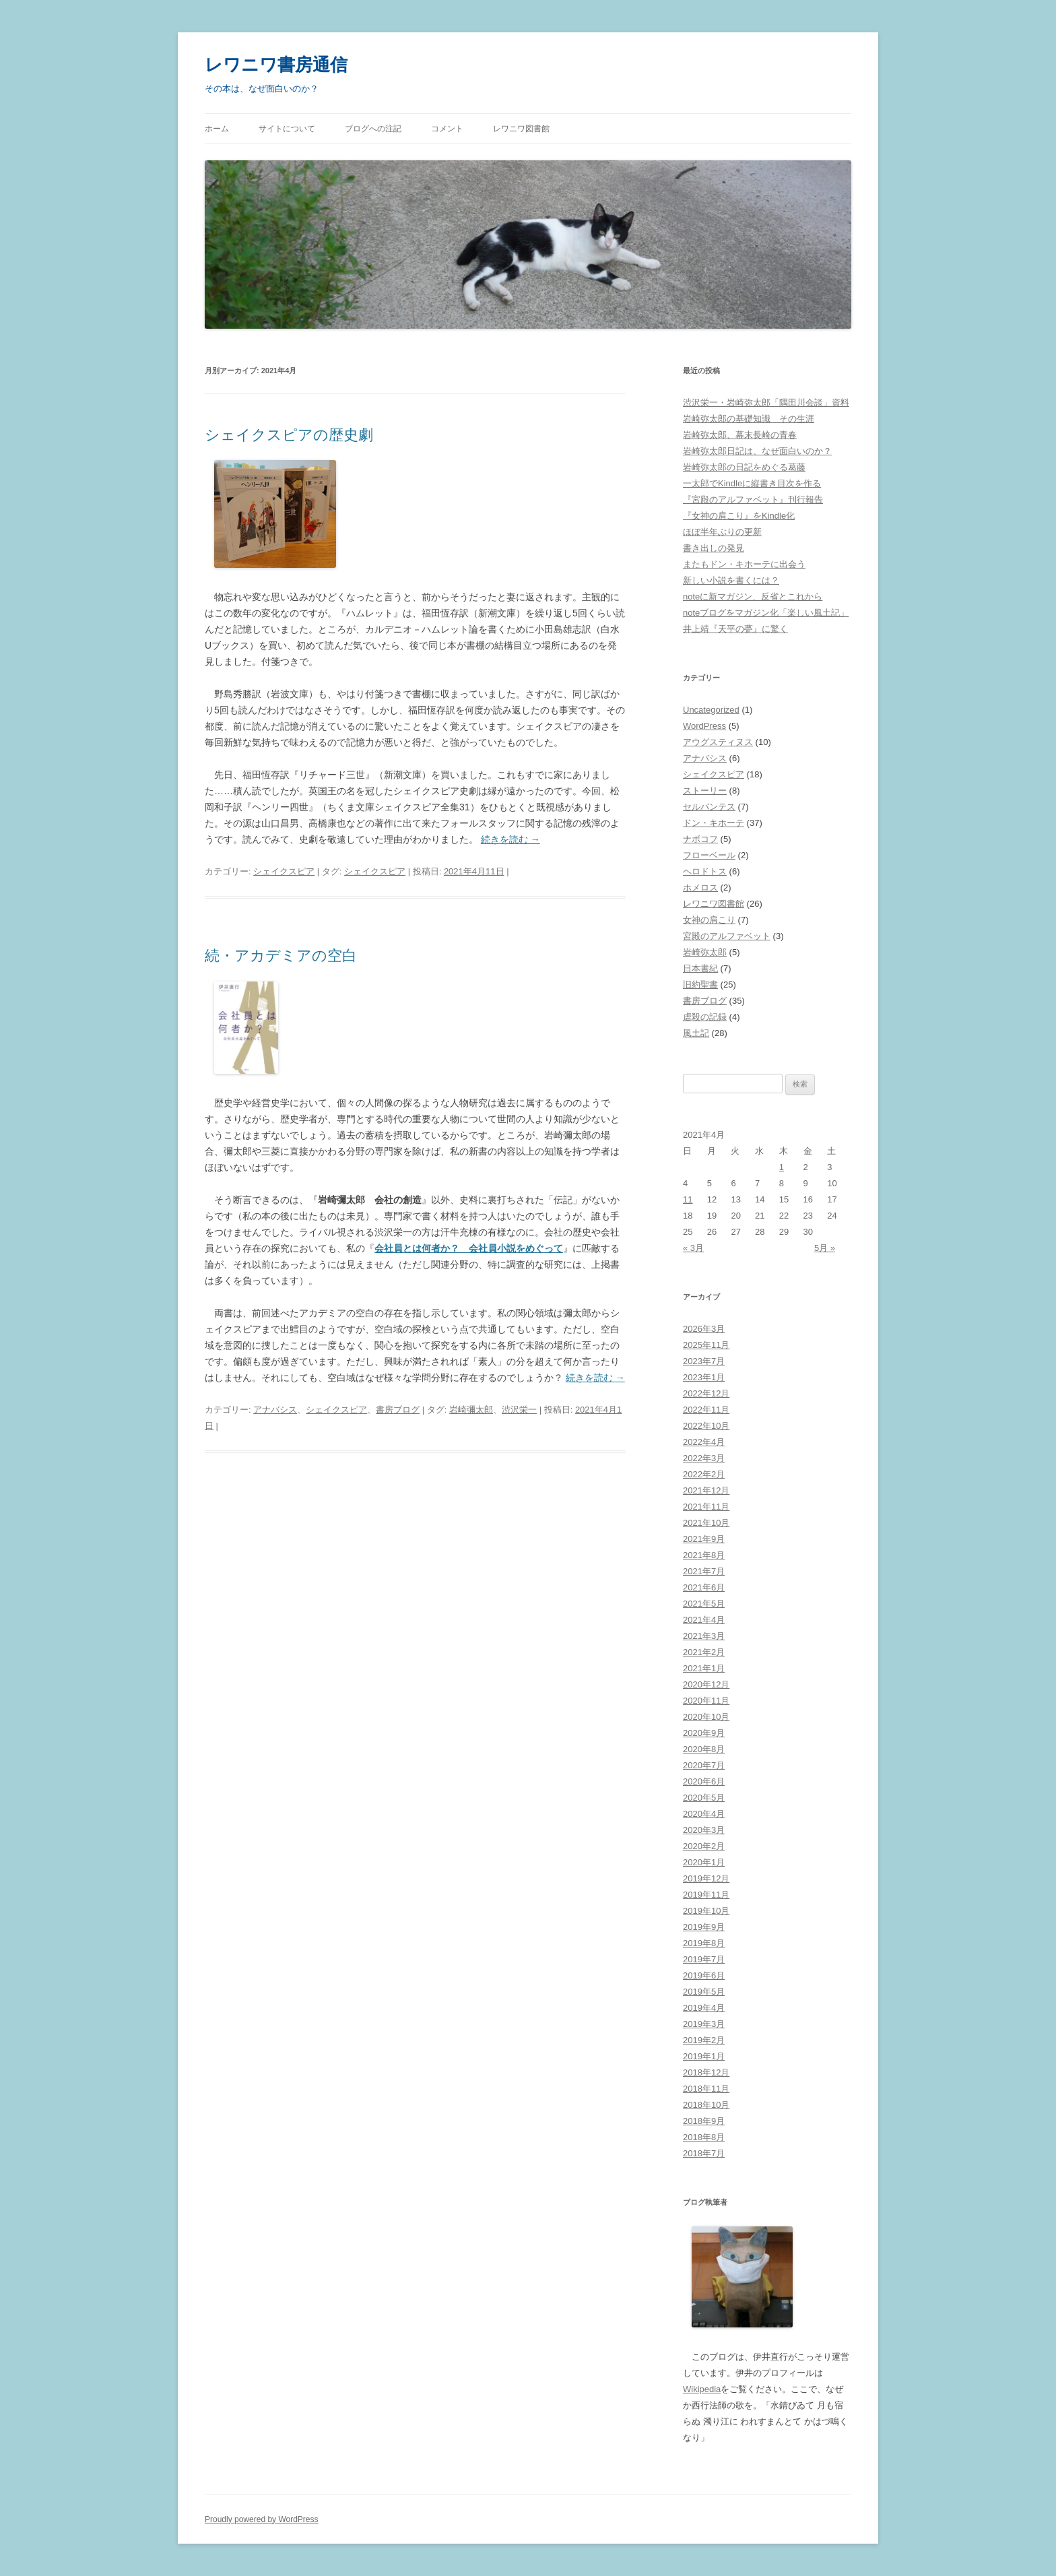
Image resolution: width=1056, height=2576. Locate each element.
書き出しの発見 (713, 548)
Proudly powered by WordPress (262, 2519)
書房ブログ (398, 1410)
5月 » (824, 1248)
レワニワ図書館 (521, 128)
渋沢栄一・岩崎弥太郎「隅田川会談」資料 (766, 402)
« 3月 (693, 1248)
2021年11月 (706, 1507)
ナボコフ (700, 839)
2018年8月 (704, 2137)
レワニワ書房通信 (276, 65)
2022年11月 (706, 1410)
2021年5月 (704, 1604)
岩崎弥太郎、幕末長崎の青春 (740, 435)
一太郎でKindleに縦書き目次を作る (752, 483)
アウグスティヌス (718, 742)
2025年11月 (706, 1345)
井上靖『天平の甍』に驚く (735, 629)
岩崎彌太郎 (471, 1410)
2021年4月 (704, 1620)
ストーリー (705, 790)
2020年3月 (704, 1830)
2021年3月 (704, 1636)
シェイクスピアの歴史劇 (289, 434)
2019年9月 (704, 1927)
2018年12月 (706, 2072)
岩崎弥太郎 (705, 952)
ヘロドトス (705, 871)
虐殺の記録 (705, 1017)
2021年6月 (704, 1587)
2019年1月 (704, 2056)
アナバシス (275, 1410)
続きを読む (510, 839)
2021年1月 (704, 1668)
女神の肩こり (709, 920)
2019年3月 (704, 2024)
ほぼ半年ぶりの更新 (722, 532)
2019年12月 (706, 1878)
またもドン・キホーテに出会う (744, 564)
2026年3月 (704, 1329)
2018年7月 (704, 2153)
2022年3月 (704, 1458)
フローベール (709, 855)
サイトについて (287, 128)
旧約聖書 (700, 984)
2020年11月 (706, 1701)
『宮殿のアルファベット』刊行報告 (753, 499)
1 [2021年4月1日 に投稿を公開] (781, 1167)
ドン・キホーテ (713, 823)
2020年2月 (704, 1846)
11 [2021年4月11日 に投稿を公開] (687, 1199)
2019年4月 (704, 2008)
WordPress (704, 726)
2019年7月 (704, 1959)
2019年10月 (706, 1911)
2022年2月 (704, 1474)
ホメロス (700, 887)
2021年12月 (706, 1490)
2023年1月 (704, 1377)
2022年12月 (706, 1393)
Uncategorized (711, 710)
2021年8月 (704, 1555)
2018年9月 (704, 2121)
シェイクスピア (284, 871)
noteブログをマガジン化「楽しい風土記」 (766, 613)
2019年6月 (704, 1975)
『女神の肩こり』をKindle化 (739, 516)
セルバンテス (709, 807)
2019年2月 (704, 2040)
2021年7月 (704, 1571)
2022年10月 (706, 1426)
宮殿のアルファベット (726, 936)
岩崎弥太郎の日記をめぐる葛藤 (744, 467)
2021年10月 (706, 1523)
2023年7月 (704, 1361)
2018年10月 (706, 2105)
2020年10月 (706, 1717)
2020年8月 (704, 1749)
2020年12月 (706, 1684)
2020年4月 (704, 1814)
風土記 (696, 1033)
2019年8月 (704, 1943)
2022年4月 (704, 1442)
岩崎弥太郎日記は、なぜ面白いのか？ (757, 451)
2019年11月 (706, 1895)
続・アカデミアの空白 (281, 955)
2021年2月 (704, 1652)
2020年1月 (704, 1862)
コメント (447, 128)
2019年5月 (704, 1992)
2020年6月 (704, 1781)
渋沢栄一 (519, 1410)
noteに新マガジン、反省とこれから (752, 596)
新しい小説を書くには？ (731, 580)
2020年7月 (704, 1765)
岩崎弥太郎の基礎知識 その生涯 (748, 419)
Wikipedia (702, 2389)
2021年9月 (704, 1539)
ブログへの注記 (373, 128)
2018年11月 (706, 2089)
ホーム (217, 128)
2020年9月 (704, 1733)
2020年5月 (704, 1798)
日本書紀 (700, 968)
